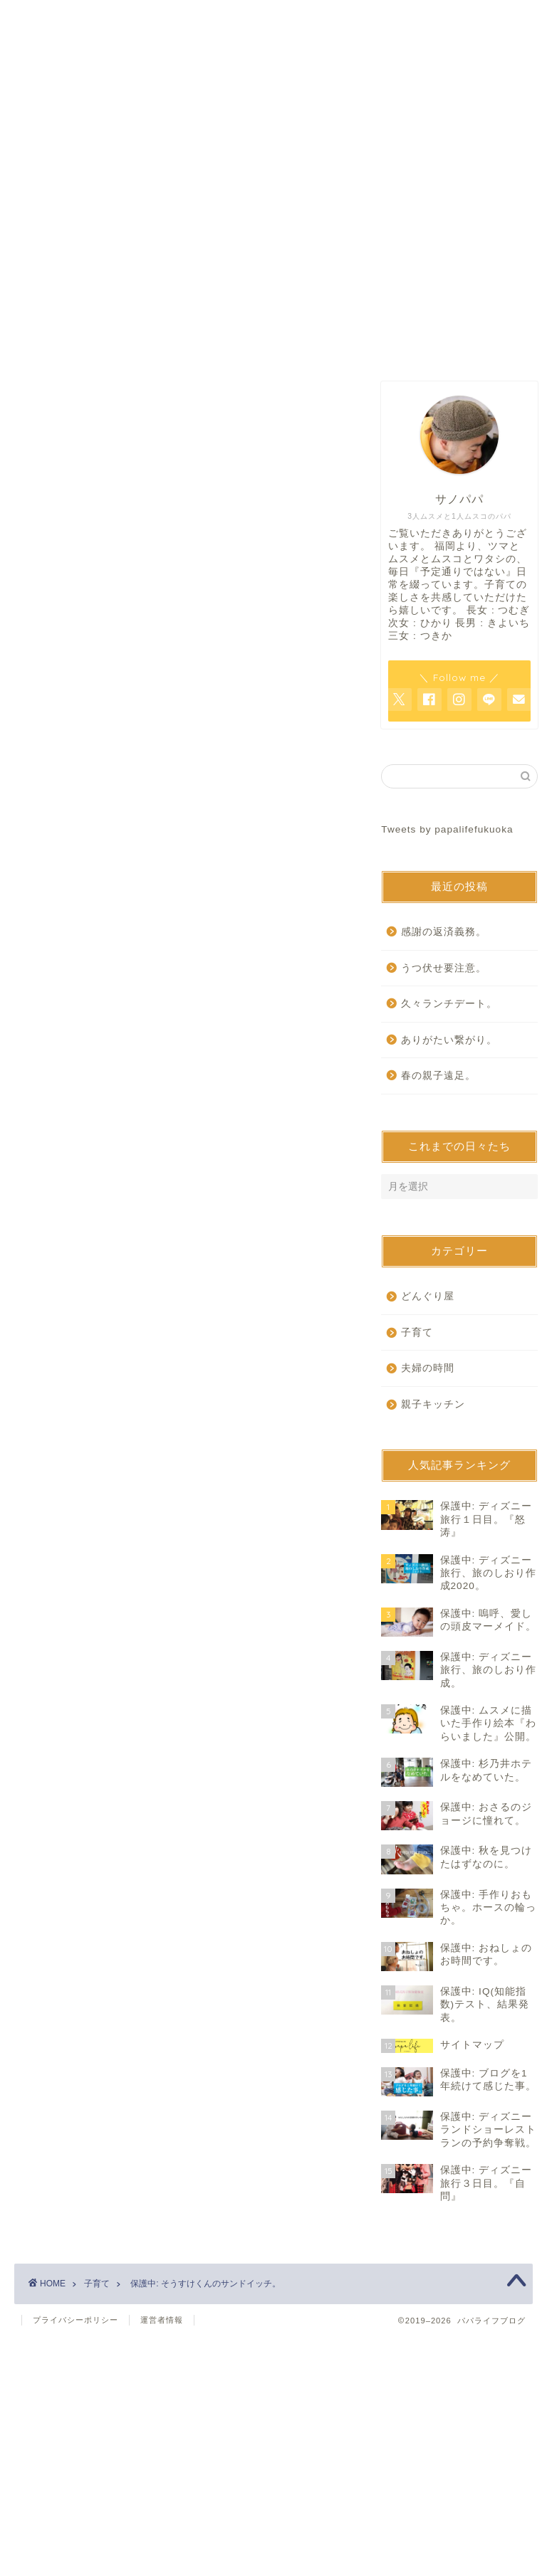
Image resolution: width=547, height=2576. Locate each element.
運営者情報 (161, 2320)
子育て (40, 645)
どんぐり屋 (427, 1296)
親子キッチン (433, 1404)
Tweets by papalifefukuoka (447, 829)
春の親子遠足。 (438, 1075)
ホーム (102, 344)
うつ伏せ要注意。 (443, 968)
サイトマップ (445, 344)
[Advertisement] (183, 503)
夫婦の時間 (427, 1368)
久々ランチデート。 (449, 1003)
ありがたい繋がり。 (449, 1040)
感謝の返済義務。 (443, 932)
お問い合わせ (273, 344)
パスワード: (118, 821)
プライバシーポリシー (75, 2320)
